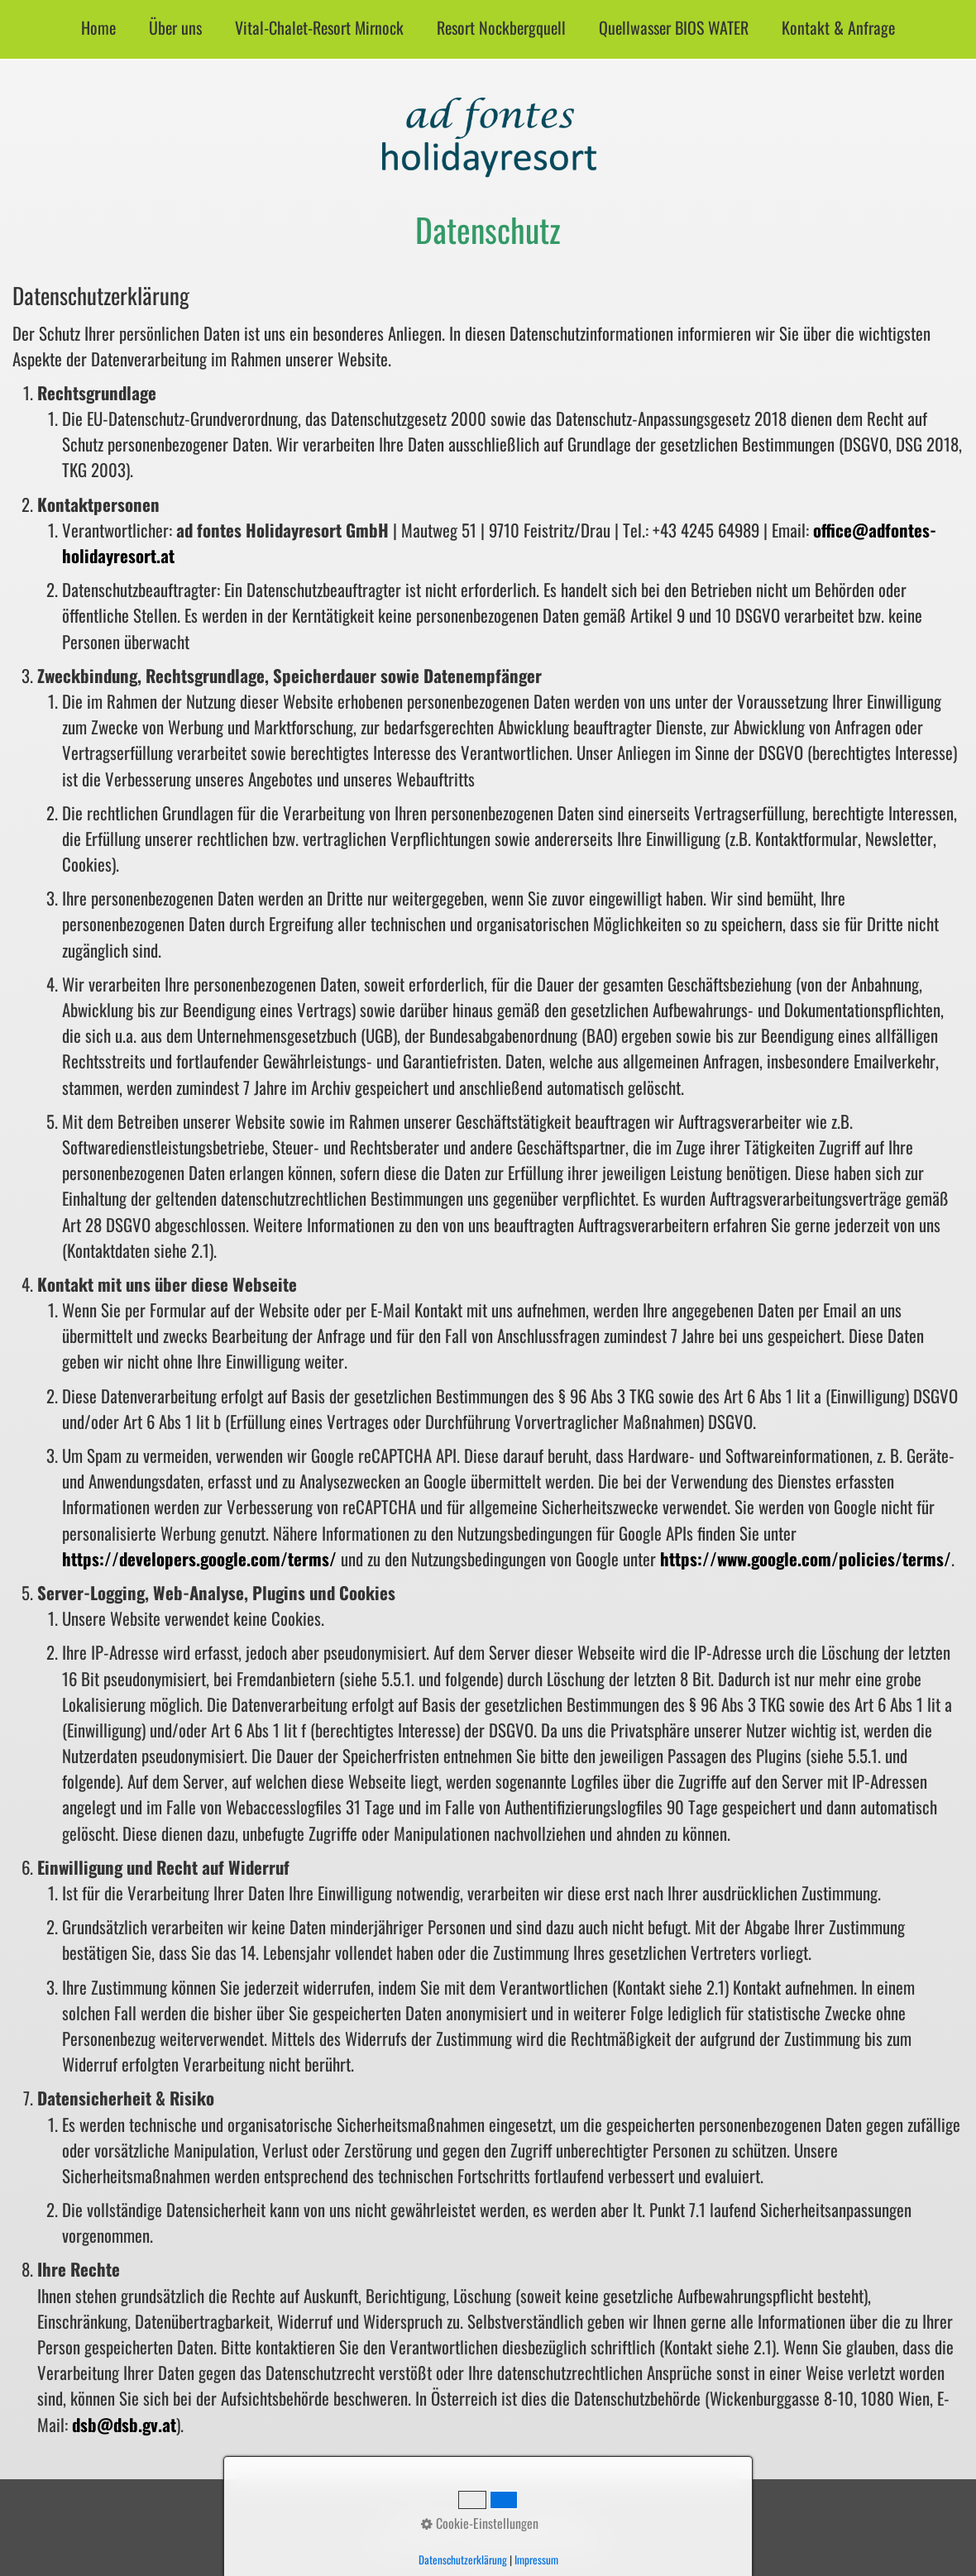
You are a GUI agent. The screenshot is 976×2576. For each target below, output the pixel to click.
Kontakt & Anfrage (838, 27)
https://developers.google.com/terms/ (199, 1558)
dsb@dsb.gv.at (124, 2424)
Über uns (175, 27)
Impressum (483, 2518)
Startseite (422, 2518)
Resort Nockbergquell (501, 27)
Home (98, 27)
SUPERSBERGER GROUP (541, 2540)
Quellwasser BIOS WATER (674, 27)
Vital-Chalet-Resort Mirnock (319, 27)
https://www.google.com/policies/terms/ (805, 1558)
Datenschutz (549, 2518)
